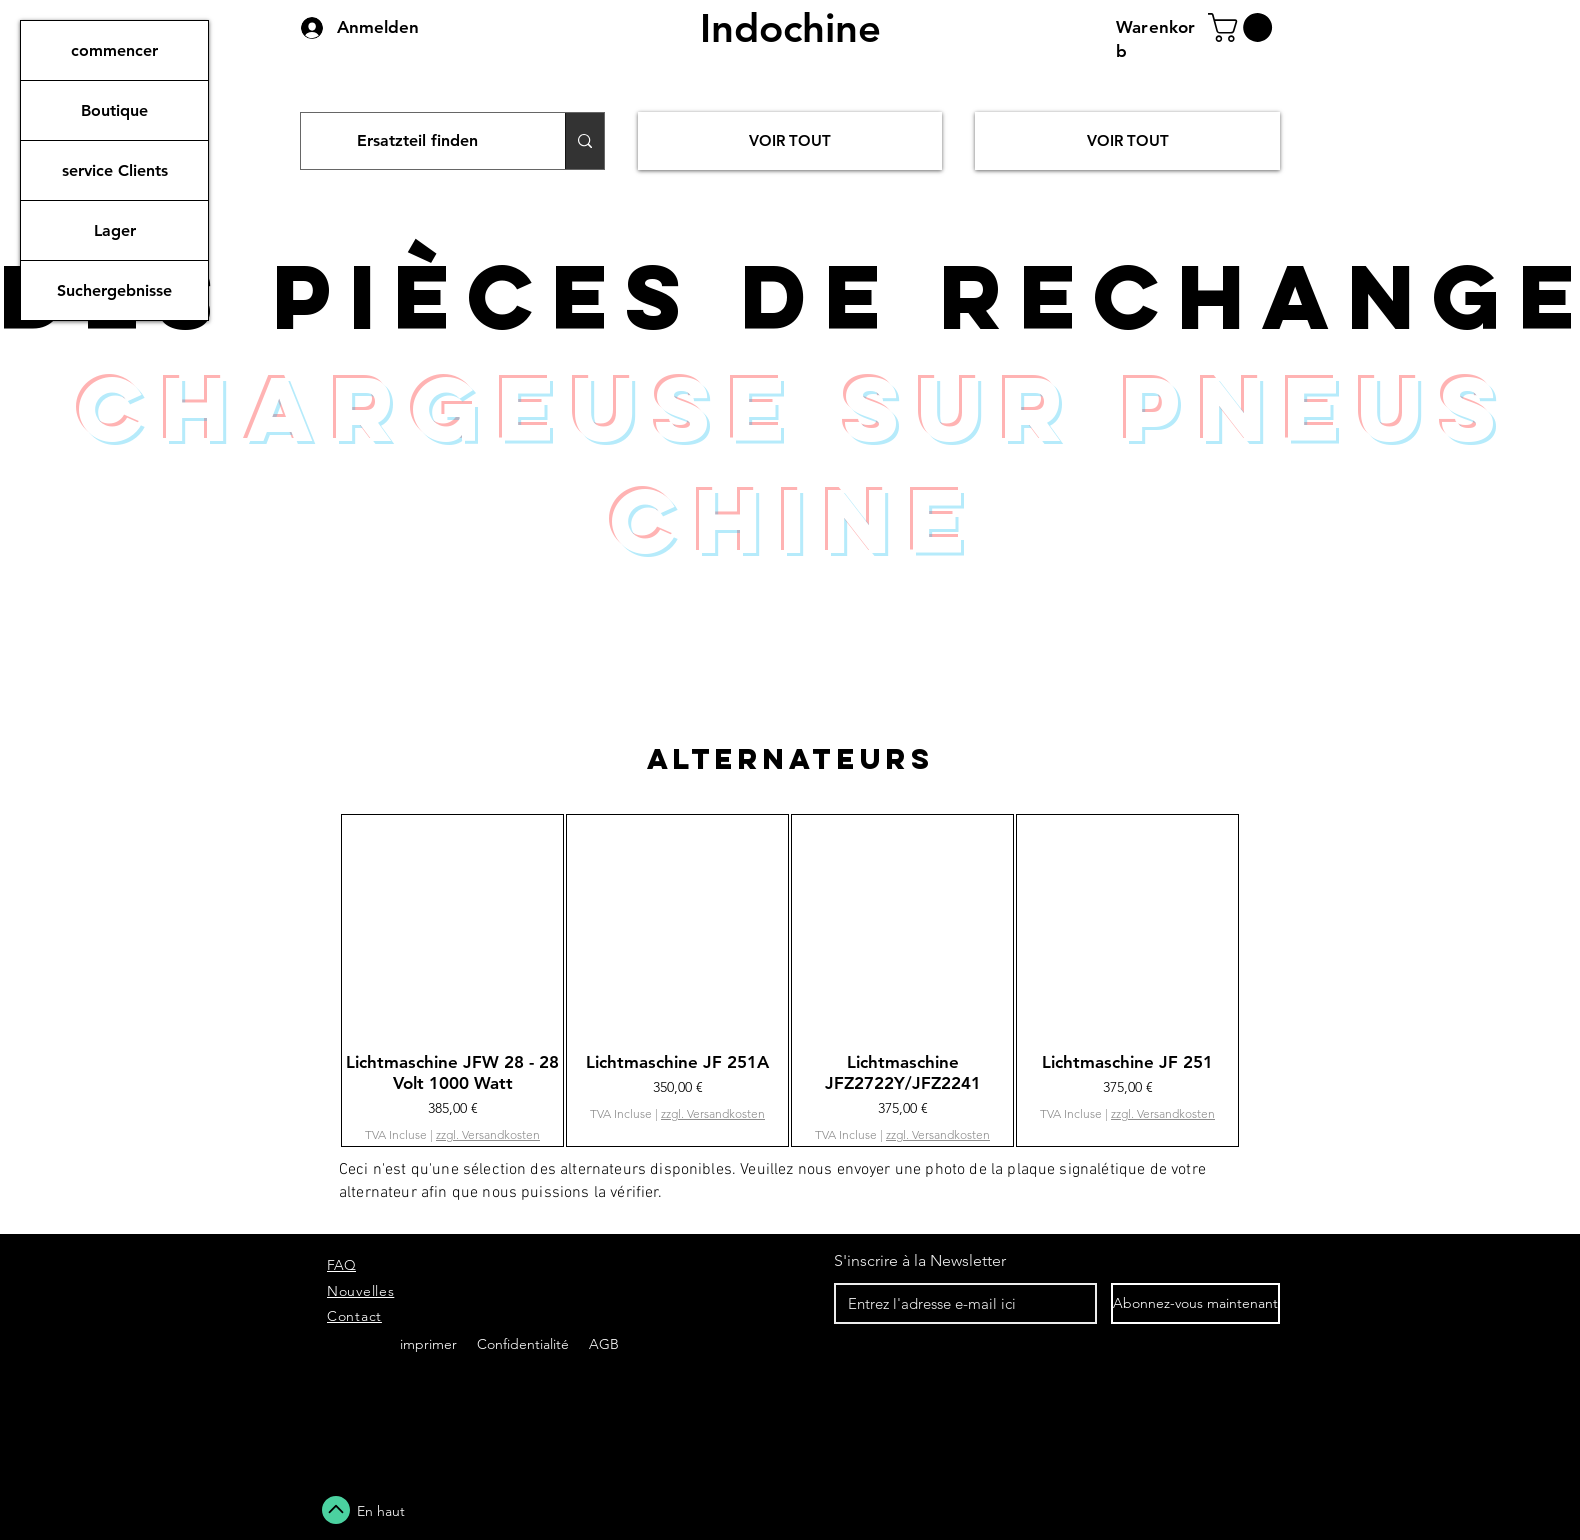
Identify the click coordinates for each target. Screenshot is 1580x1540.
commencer (114, 50)
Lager (115, 230)
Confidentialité (525, 1344)
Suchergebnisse (114, 290)
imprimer (428, 1344)
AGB (602, 1344)
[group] (790, 980)
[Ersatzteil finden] (418, 141)
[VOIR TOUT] (790, 141)
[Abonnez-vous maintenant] (1195, 1303)
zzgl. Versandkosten (488, 1134)
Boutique (114, 110)
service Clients (115, 170)
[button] (1243, 27)
